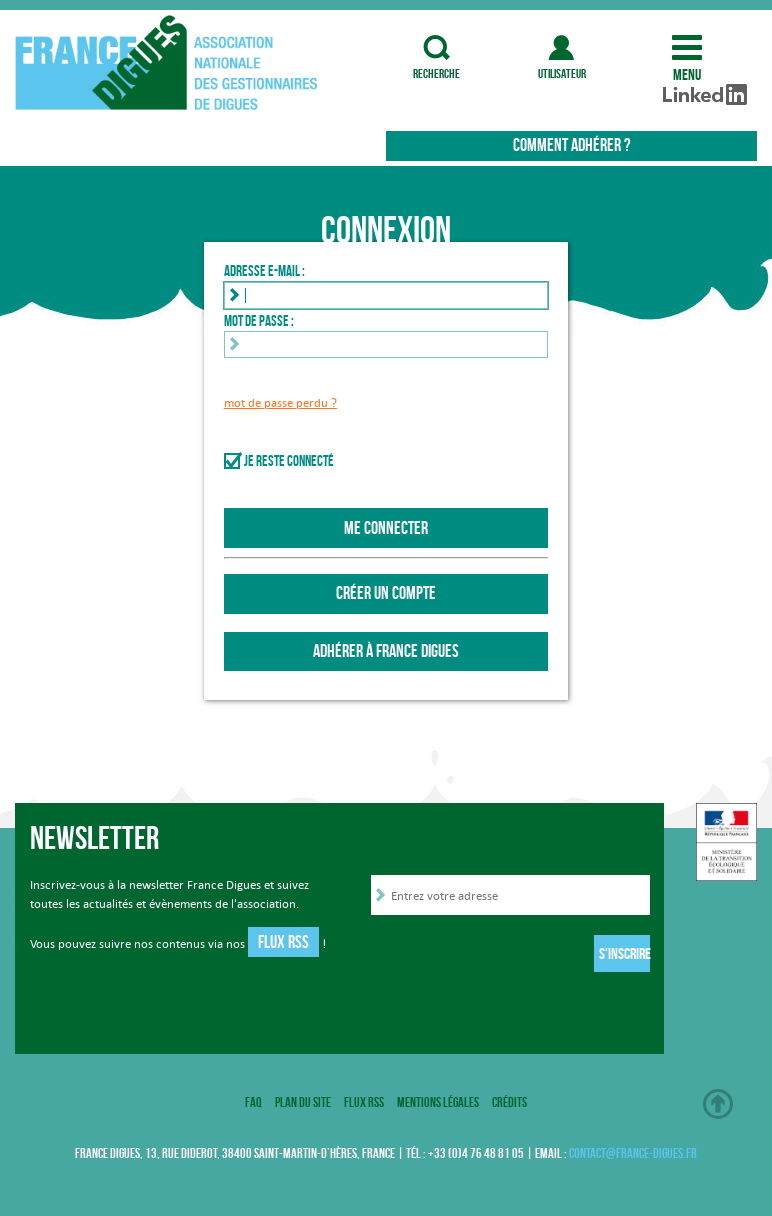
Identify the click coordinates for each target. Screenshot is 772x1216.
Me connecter (386, 528)
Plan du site (303, 1102)
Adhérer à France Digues (386, 651)
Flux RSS (283, 942)
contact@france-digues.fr (633, 1153)
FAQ (253, 1102)
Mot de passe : (259, 321)
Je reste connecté (289, 461)
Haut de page (718, 1104)
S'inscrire (624, 953)
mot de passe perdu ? (280, 402)
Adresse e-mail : (264, 271)
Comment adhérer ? (571, 145)
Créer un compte (386, 593)
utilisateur (561, 47)
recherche (436, 47)
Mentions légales (438, 1102)
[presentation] (523, 957)
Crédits (509, 1102)
